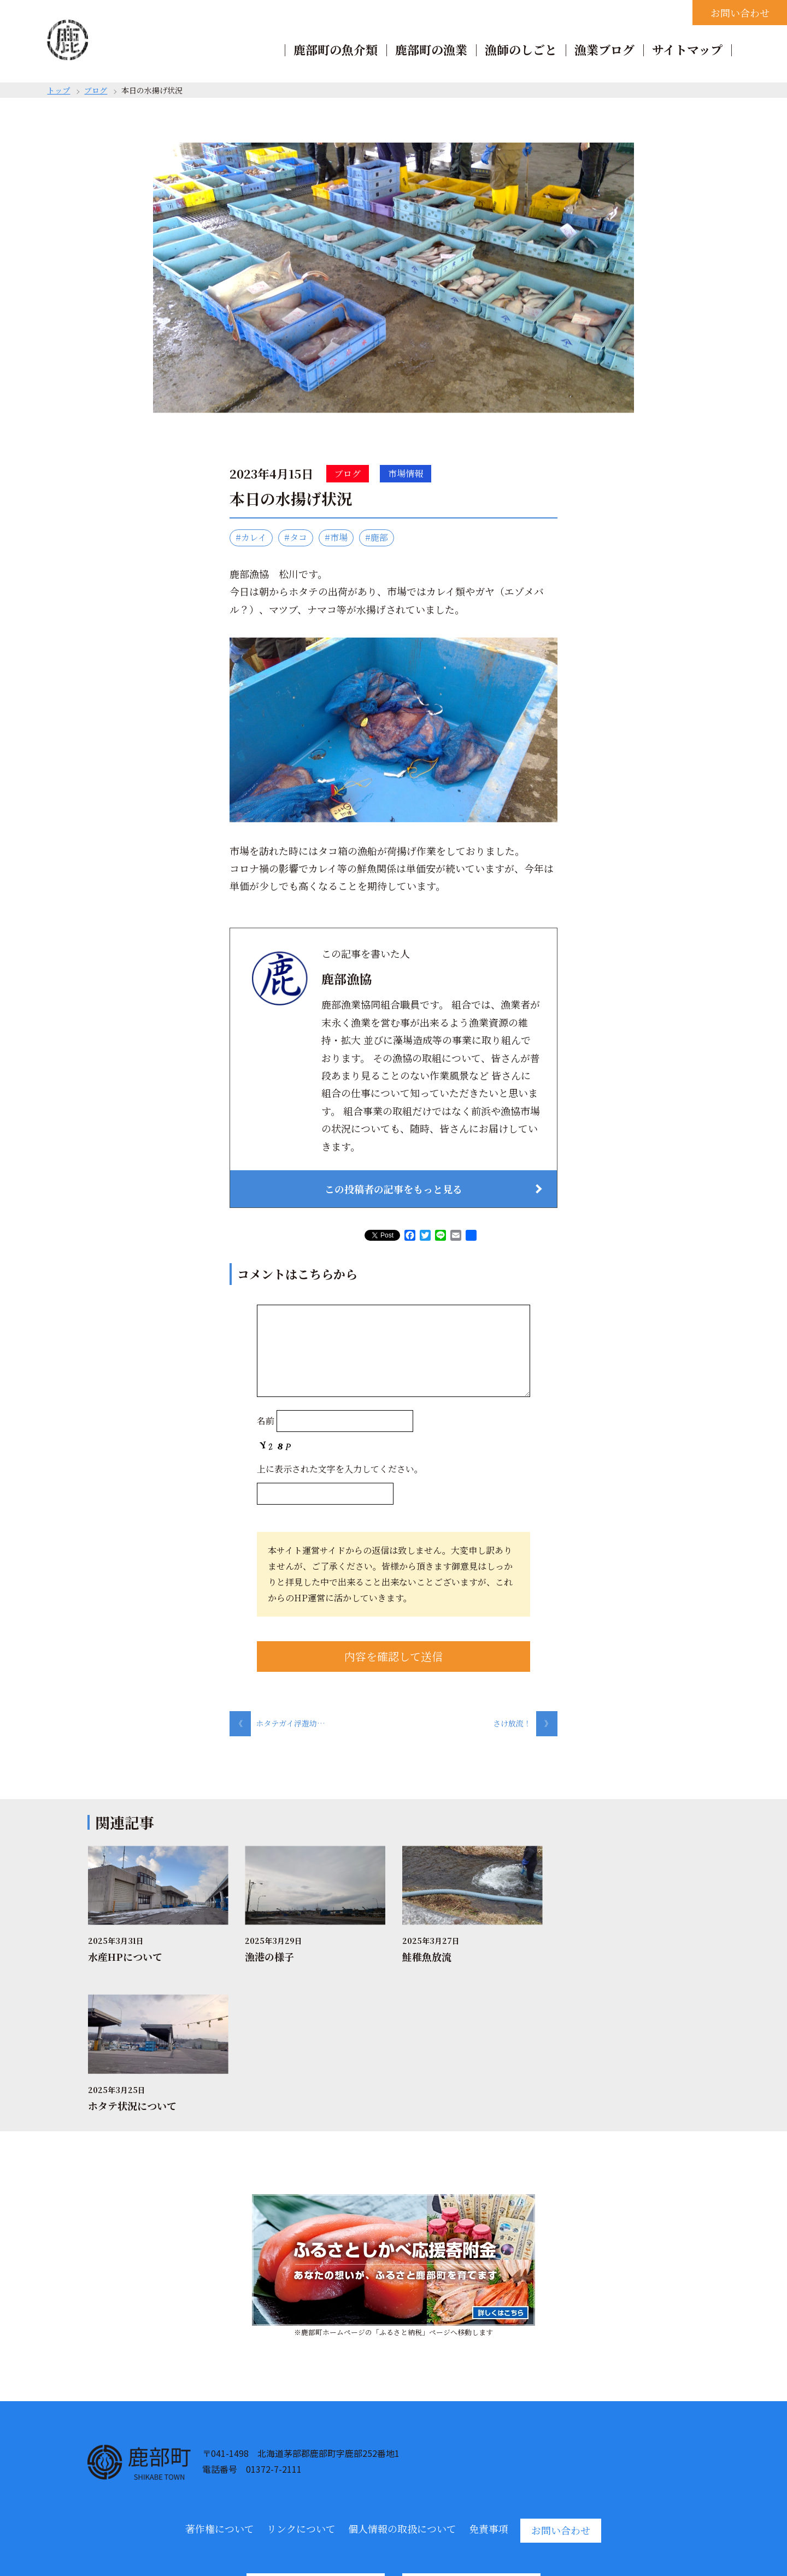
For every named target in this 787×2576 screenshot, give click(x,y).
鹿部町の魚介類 (335, 49)
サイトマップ (687, 49)
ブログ (95, 90)
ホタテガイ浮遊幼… (277, 1723)
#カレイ (251, 537)
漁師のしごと (521, 49)
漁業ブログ (604, 49)
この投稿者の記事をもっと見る (393, 1189)
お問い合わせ (740, 12)
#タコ (295, 537)
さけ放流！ (525, 1723)
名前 (265, 1420)
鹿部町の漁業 (431, 49)
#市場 (336, 537)
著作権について (219, 2380)
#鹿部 (376, 537)
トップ (58, 90)
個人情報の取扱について (402, 2380)
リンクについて (301, 2380)
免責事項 (488, 2380)
